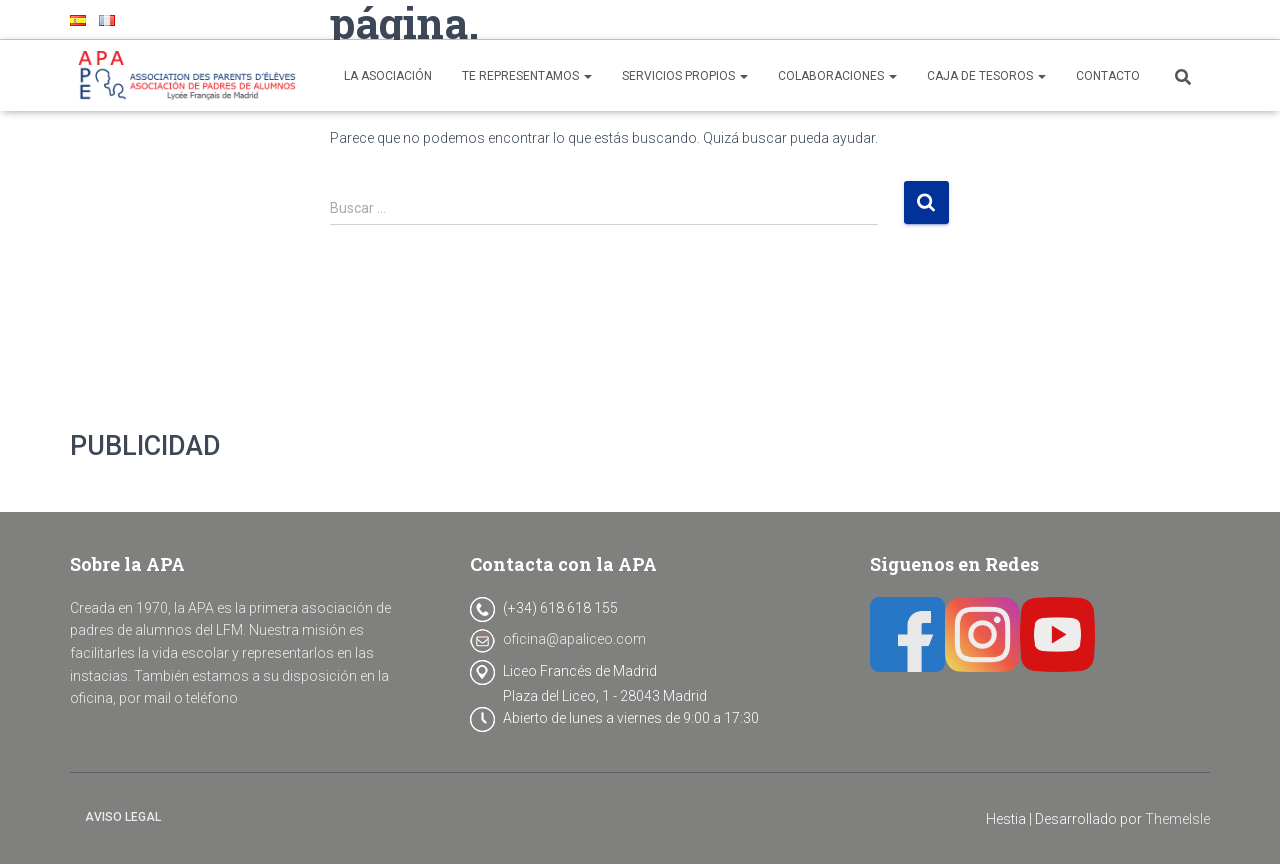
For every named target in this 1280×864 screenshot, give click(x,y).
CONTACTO (1108, 76)
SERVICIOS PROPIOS (685, 76)
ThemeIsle (1177, 819)
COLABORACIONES (837, 76)
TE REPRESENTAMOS (527, 76)
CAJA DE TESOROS (986, 76)
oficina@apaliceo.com (574, 639)
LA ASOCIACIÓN (388, 76)
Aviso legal (123, 817)
